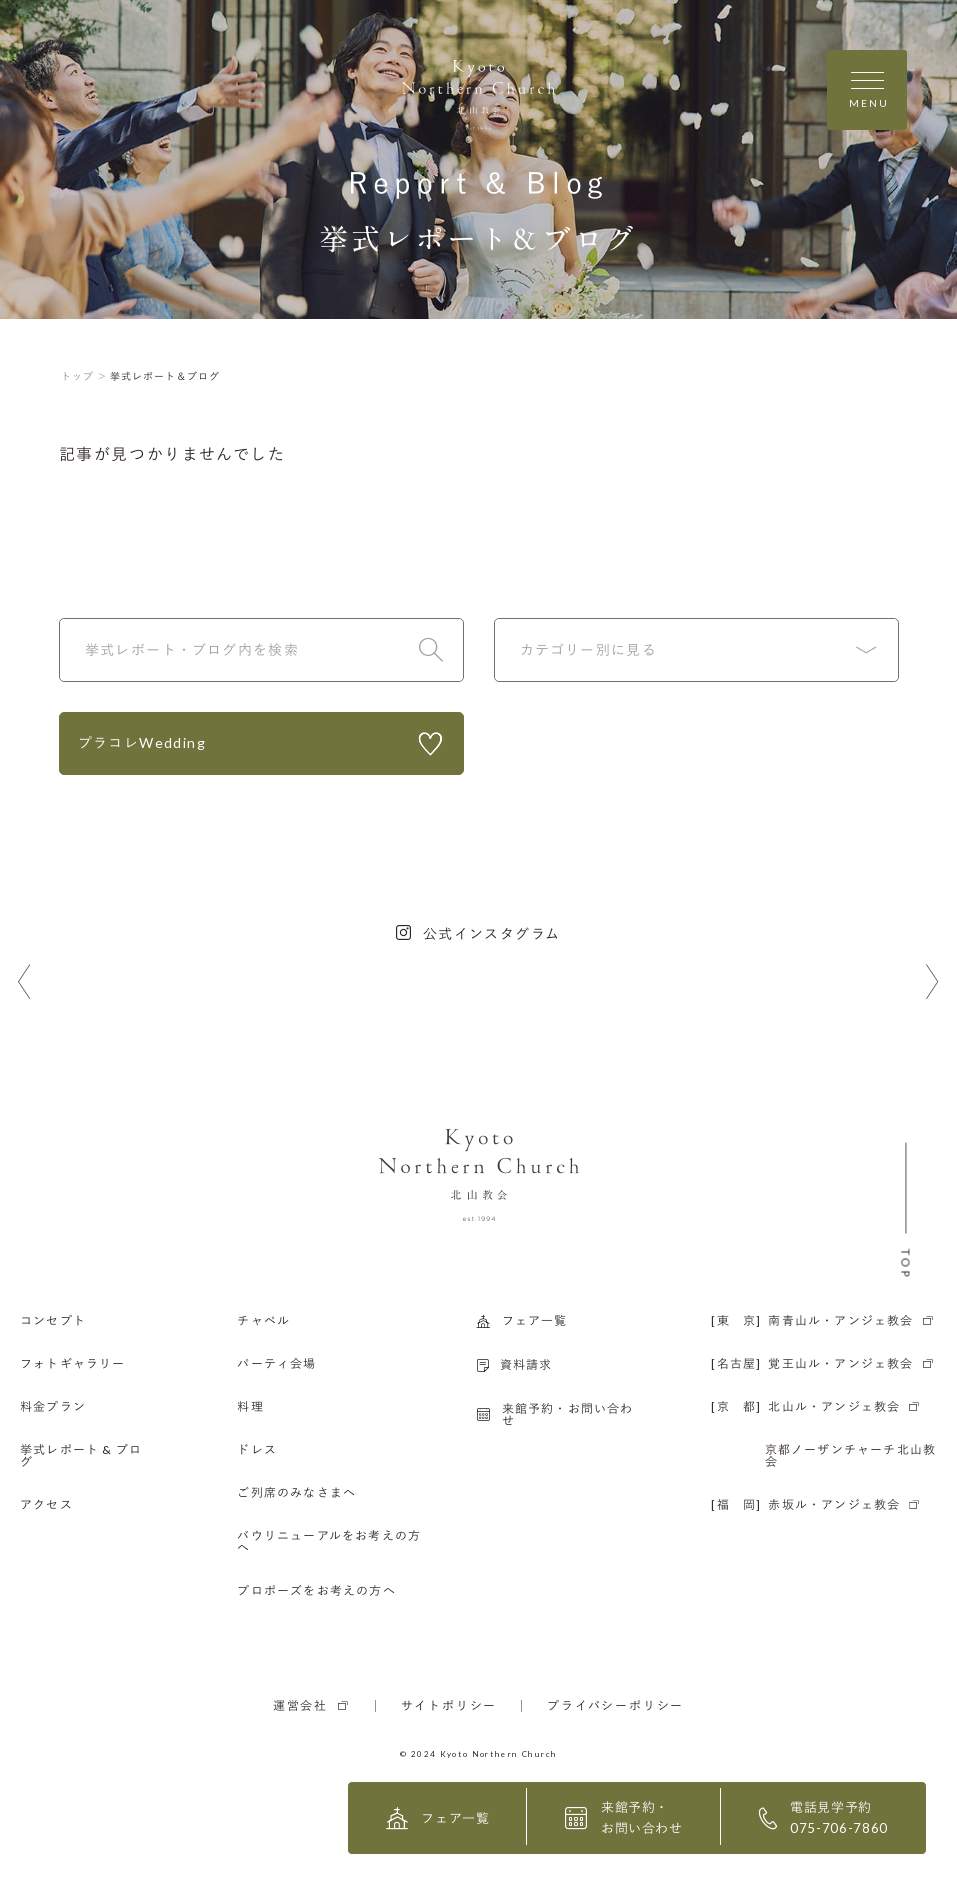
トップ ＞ (84, 376)
